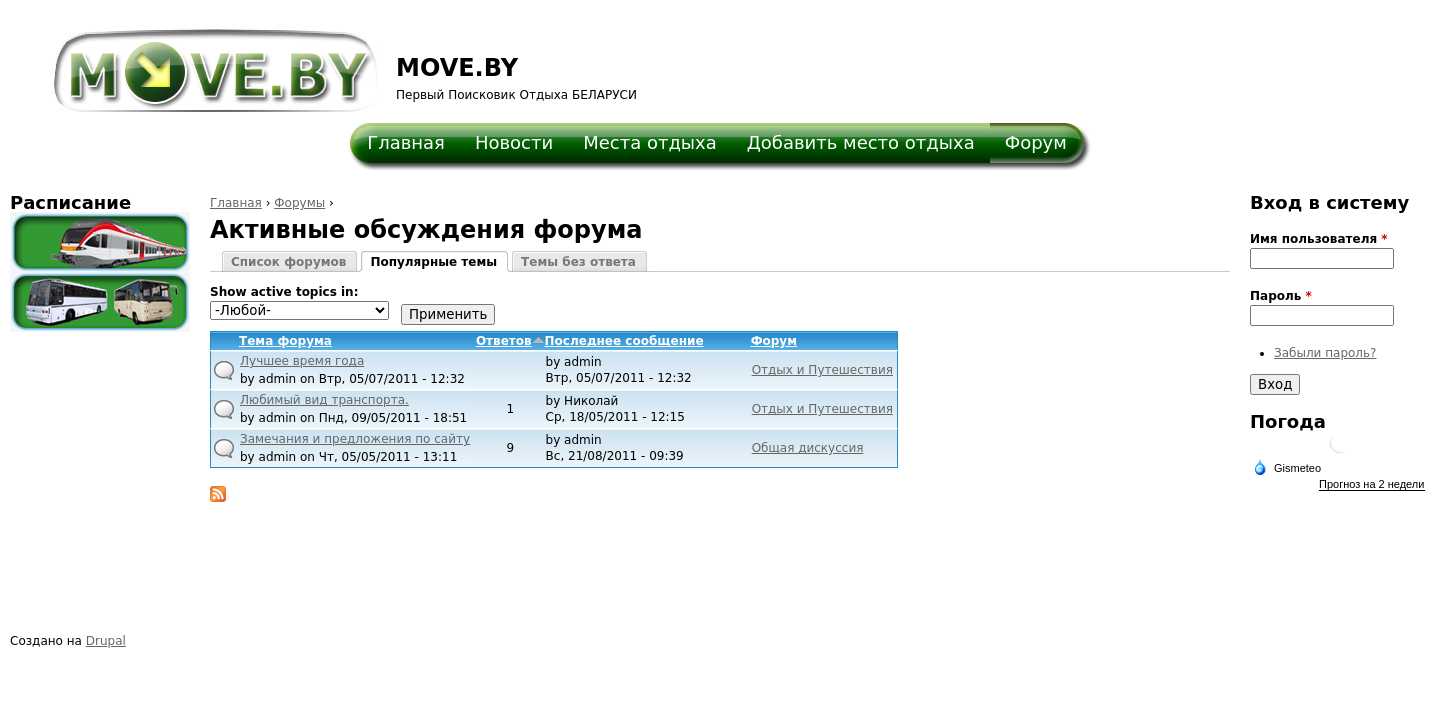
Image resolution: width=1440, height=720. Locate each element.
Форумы (299, 203)
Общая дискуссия (808, 448)
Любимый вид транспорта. (324, 400)
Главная (406, 142)
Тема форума (285, 341)
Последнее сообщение (624, 341)
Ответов (510, 341)
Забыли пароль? (1325, 353)
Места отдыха (650, 142)
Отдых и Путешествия (822, 370)
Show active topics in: (284, 292)
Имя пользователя (1319, 239)
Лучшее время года (302, 361)
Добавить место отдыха (861, 142)
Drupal (106, 641)
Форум (1036, 142)
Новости (514, 142)
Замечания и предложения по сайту (355, 439)
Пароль (1281, 296)
